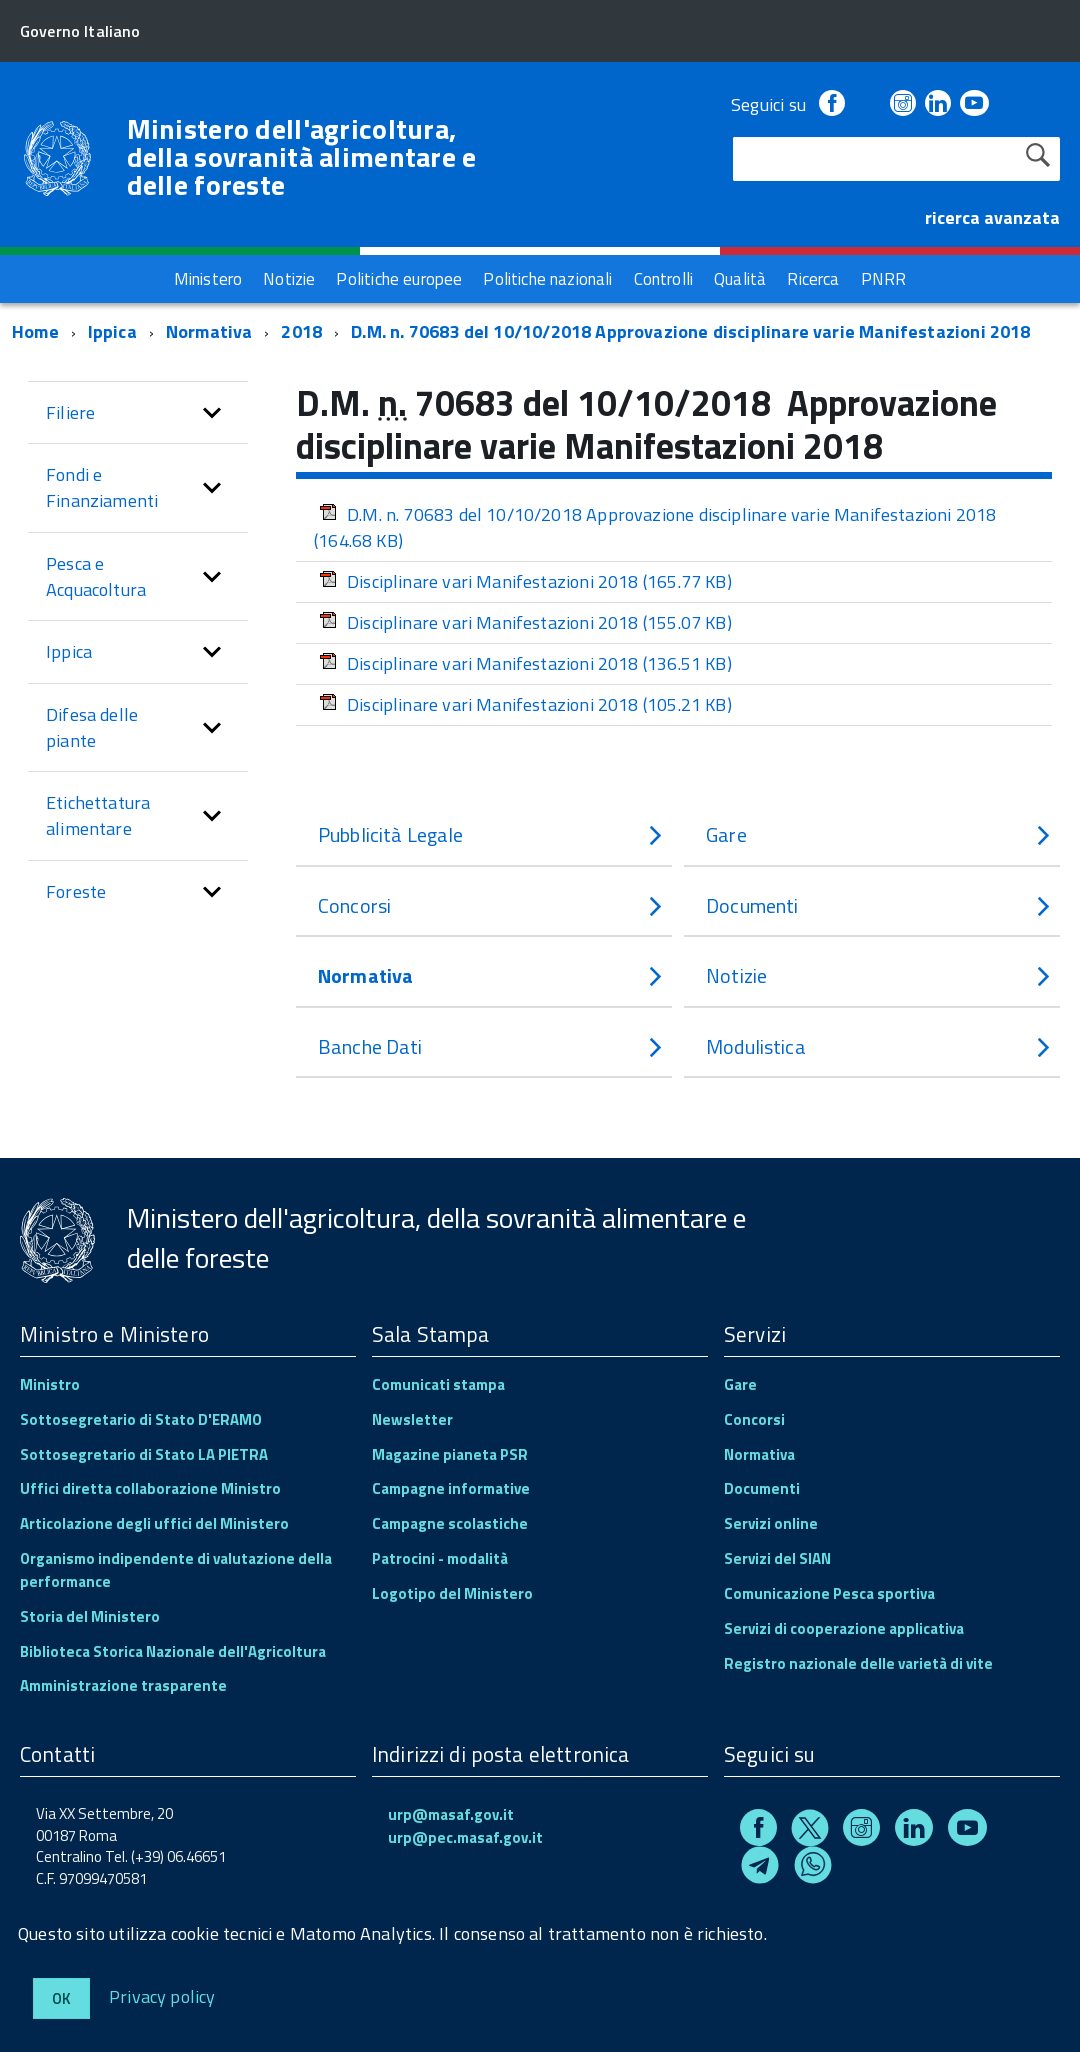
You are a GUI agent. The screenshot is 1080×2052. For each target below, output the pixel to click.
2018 (301, 331)
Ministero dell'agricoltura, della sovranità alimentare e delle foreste (302, 157)
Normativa (209, 331)
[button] (212, 413)
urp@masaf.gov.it (451, 1814)
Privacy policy (162, 1995)
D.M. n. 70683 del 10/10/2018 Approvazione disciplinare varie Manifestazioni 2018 (690, 331)
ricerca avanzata (992, 217)
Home (35, 331)
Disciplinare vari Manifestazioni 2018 (525, 581)
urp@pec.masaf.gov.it (465, 1837)
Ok (61, 1998)
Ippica (112, 331)
